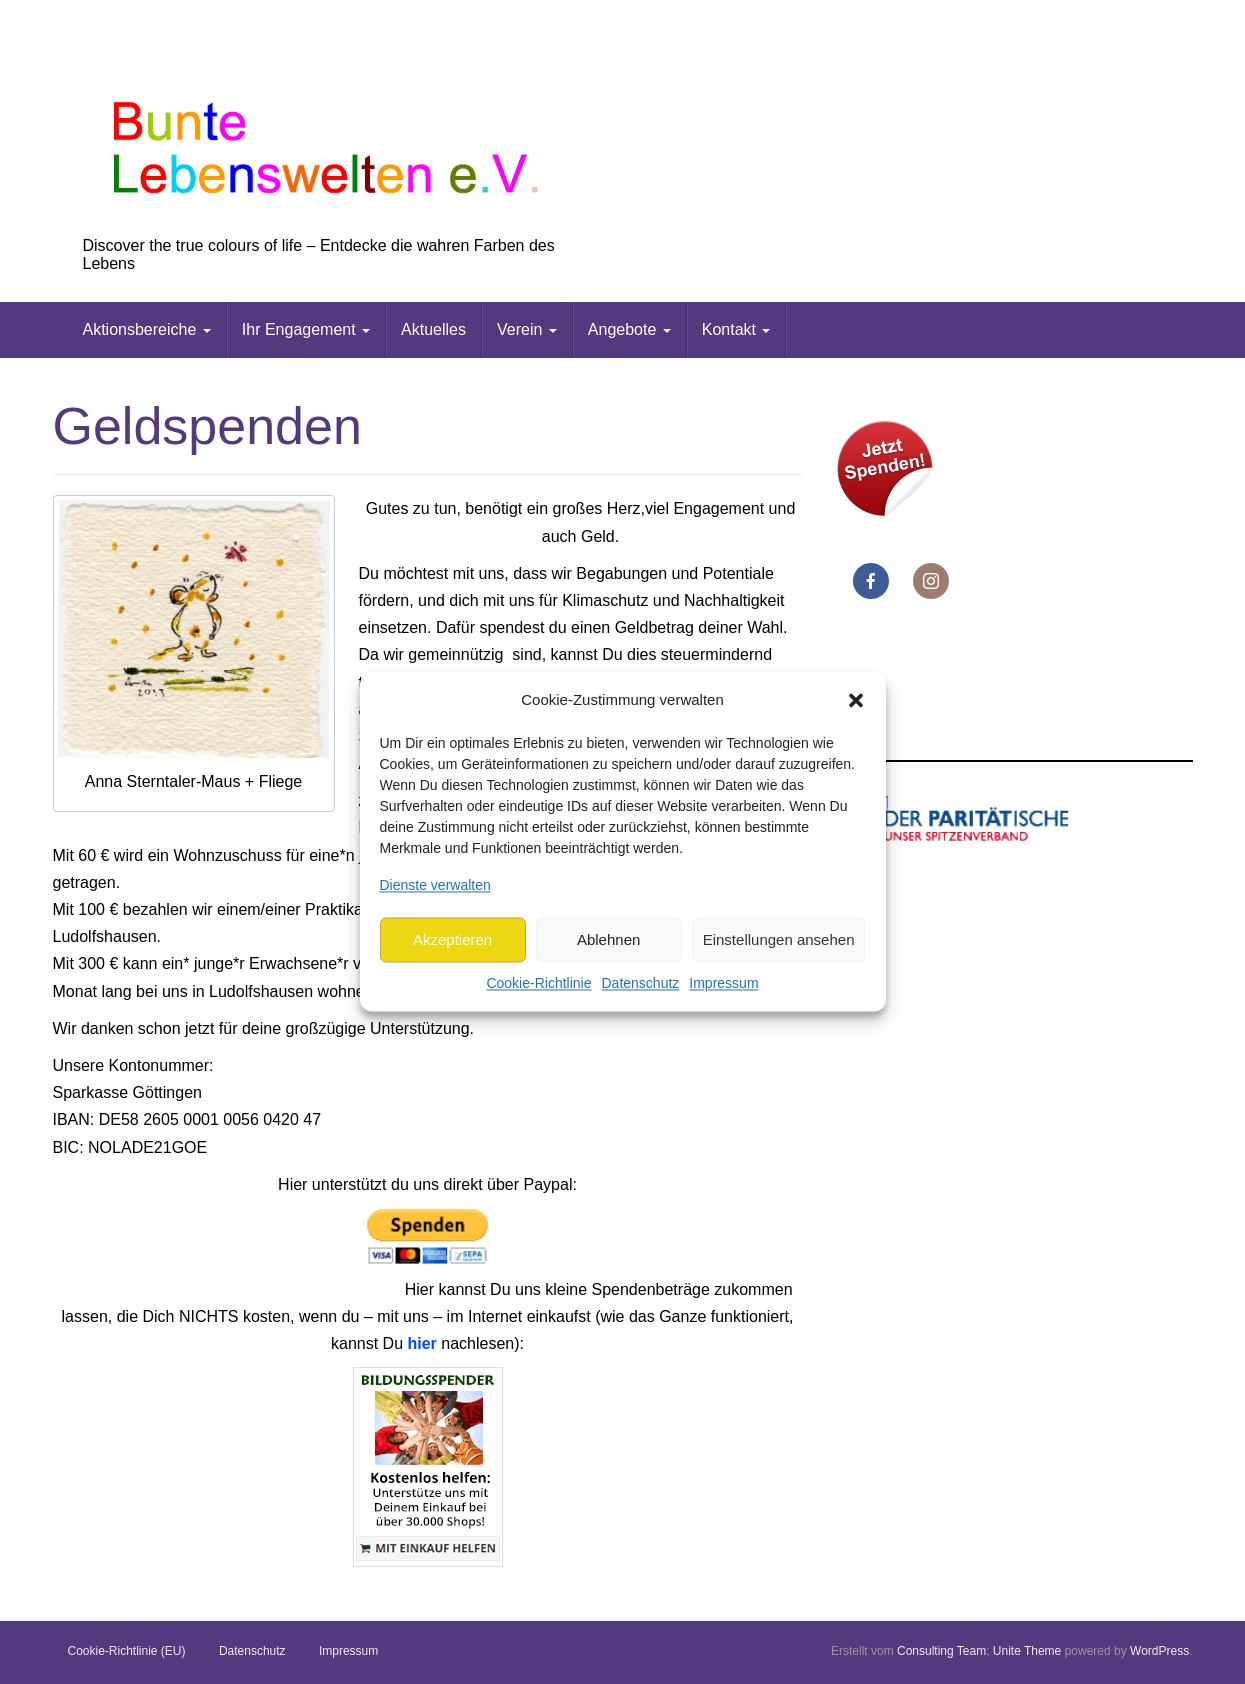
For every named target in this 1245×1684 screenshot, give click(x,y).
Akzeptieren (452, 939)
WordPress (1159, 1651)
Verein (527, 329)
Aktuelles (433, 329)
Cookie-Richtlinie (538, 984)
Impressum (723, 984)
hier (421, 1343)
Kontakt (736, 329)
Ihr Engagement (306, 329)
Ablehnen (608, 939)
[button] (856, 700)
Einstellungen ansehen (779, 939)
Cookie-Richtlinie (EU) (127, 1651)
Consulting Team (941, 1651)
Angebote (629, 329)
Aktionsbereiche (147, 329)
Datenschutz (640, 984)
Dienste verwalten (435, 885)
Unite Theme (1027, 1651)
